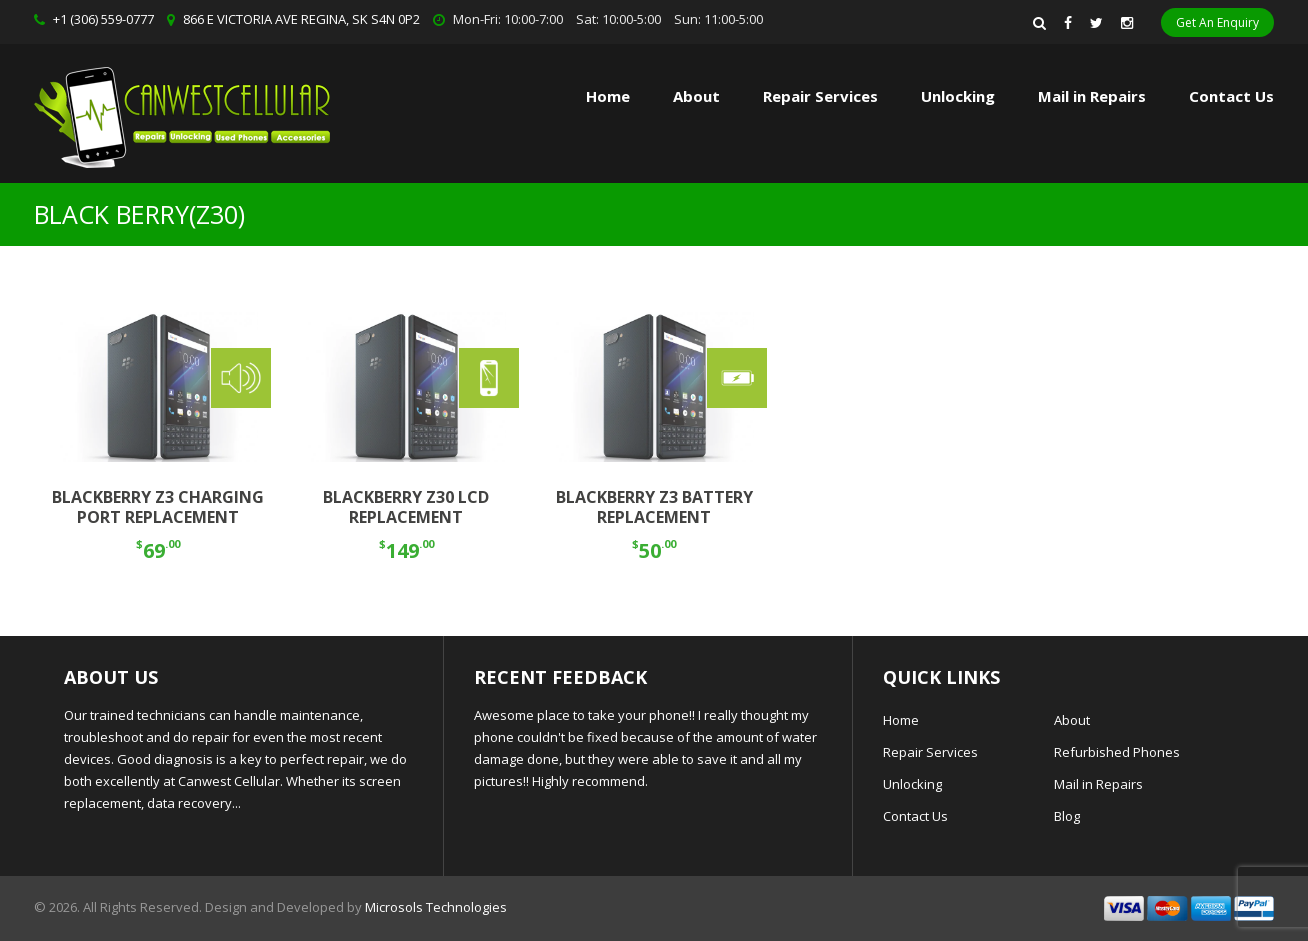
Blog (1067, 816)
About (696, 96)
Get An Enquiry (1217, 22)
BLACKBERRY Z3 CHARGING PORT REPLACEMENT (158, 507)
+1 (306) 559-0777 (103, 19)
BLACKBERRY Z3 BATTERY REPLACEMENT (654, 507)
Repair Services (930, 752)
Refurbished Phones (1117, 752)
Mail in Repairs (1092, 96)
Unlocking (958, 96)
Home (608, 96)
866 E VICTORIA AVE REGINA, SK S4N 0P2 (301, 19)
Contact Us (1231, 96)
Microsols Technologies (436, 907)
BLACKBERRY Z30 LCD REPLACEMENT (406, 507)
